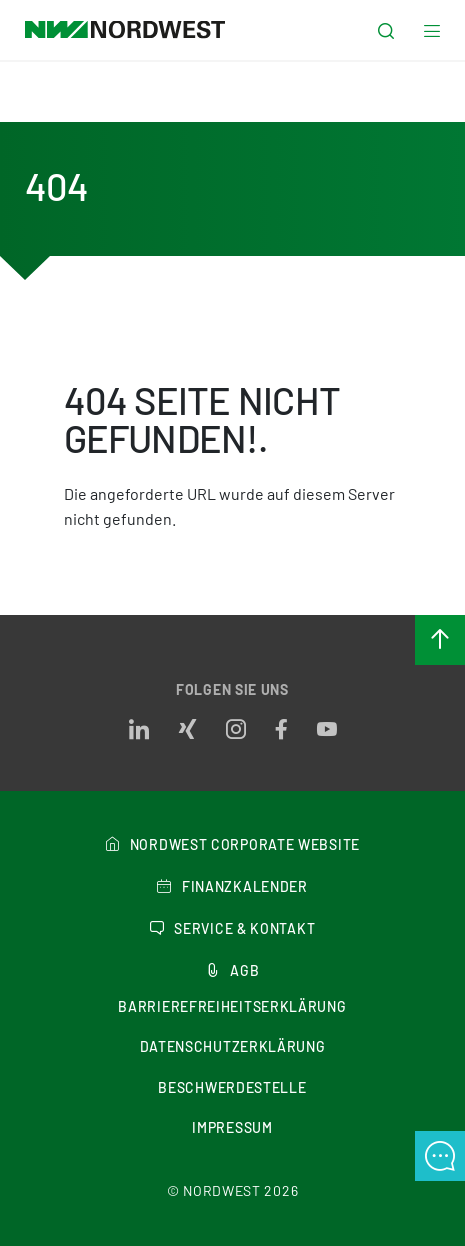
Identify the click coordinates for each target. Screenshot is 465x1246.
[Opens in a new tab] (139, 730)
